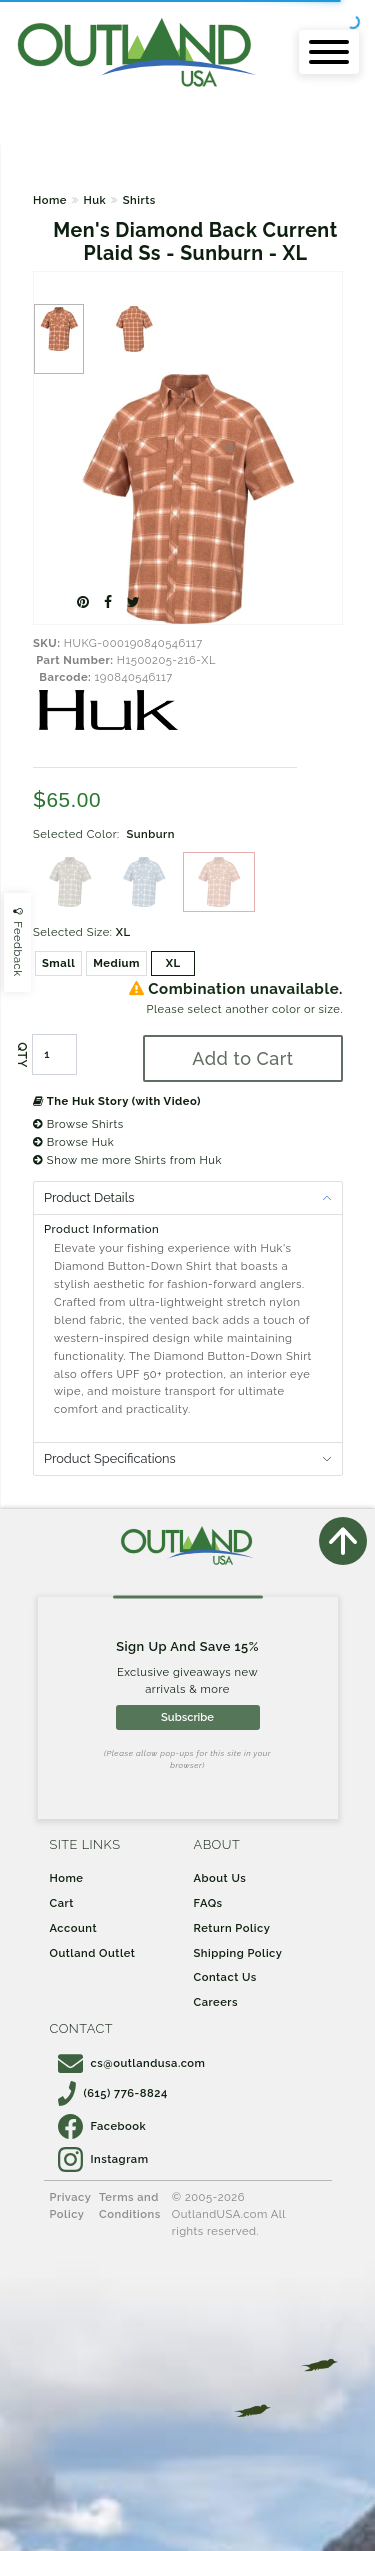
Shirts (139, 200)
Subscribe (187, 1717)
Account (74, 1928)
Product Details (89, 1197)
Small (58, 963)
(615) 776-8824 (113, 2093)
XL (173, 963)
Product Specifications (110, 1458)
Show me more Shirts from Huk (127, 1160)
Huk (94, 200)
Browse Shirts (78, 1124)
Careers (216, 2002)
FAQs (208, 1903)
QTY (22, 1055)
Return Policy (232, 1928)
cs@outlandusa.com (132, 2063)
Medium (116, 963)
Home (50, 200)
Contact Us (225, 1977)
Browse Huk (73, 1142)
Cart (62, 1903)
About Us (220, 1878)
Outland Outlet (93, 1953)
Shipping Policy (238, 1953)
